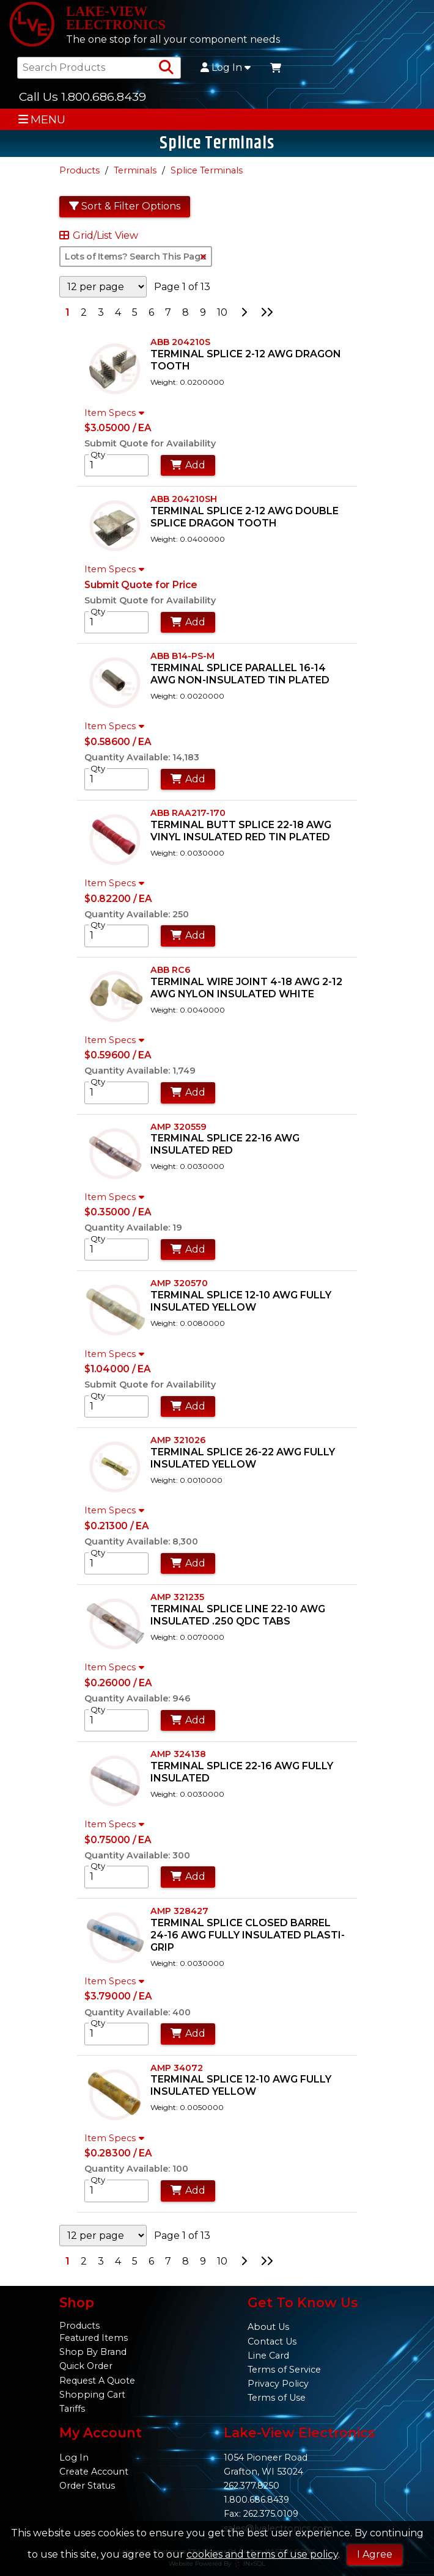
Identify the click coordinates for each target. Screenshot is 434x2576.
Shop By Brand (93, 2351)
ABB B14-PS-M (182, 655)
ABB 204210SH (183, 498)
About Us (268, 2326)
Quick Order (85, 2365)
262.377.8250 (251, 2485)
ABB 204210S (180, 342)
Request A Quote (97, 2380)
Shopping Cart (92, 2394)
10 (222, 312)
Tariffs (72, 2408)
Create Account (93, 2471)
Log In (225, 67)
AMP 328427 (179, 1910)
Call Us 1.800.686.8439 (82, 96)
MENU (41, 119)
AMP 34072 (176, 2067)
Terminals (135, 170)
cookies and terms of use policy (262, 2554)
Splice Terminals (207, 170)
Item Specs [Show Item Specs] (115, 413)
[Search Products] (166, 67)
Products (79, 170)
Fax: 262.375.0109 (261, 2513)
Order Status (87, 2485)
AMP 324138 (178, 1753)
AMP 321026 (178, 1440)
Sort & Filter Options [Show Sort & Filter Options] (124, 206)
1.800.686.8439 (256, 2499)
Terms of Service (284, 2369)
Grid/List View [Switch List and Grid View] (98, 235)
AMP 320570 (179, 1283)
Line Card (268, 2355)
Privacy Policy (278, 2383)
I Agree (374, 2554)
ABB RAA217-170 (188, 812)
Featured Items (93, 2337)
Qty (97, 454)
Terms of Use (277, 2397)
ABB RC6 (170, 969)
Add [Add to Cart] (188, 465)
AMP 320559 (178, 1126)
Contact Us (272, 2341)
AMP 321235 (177, 1597)
